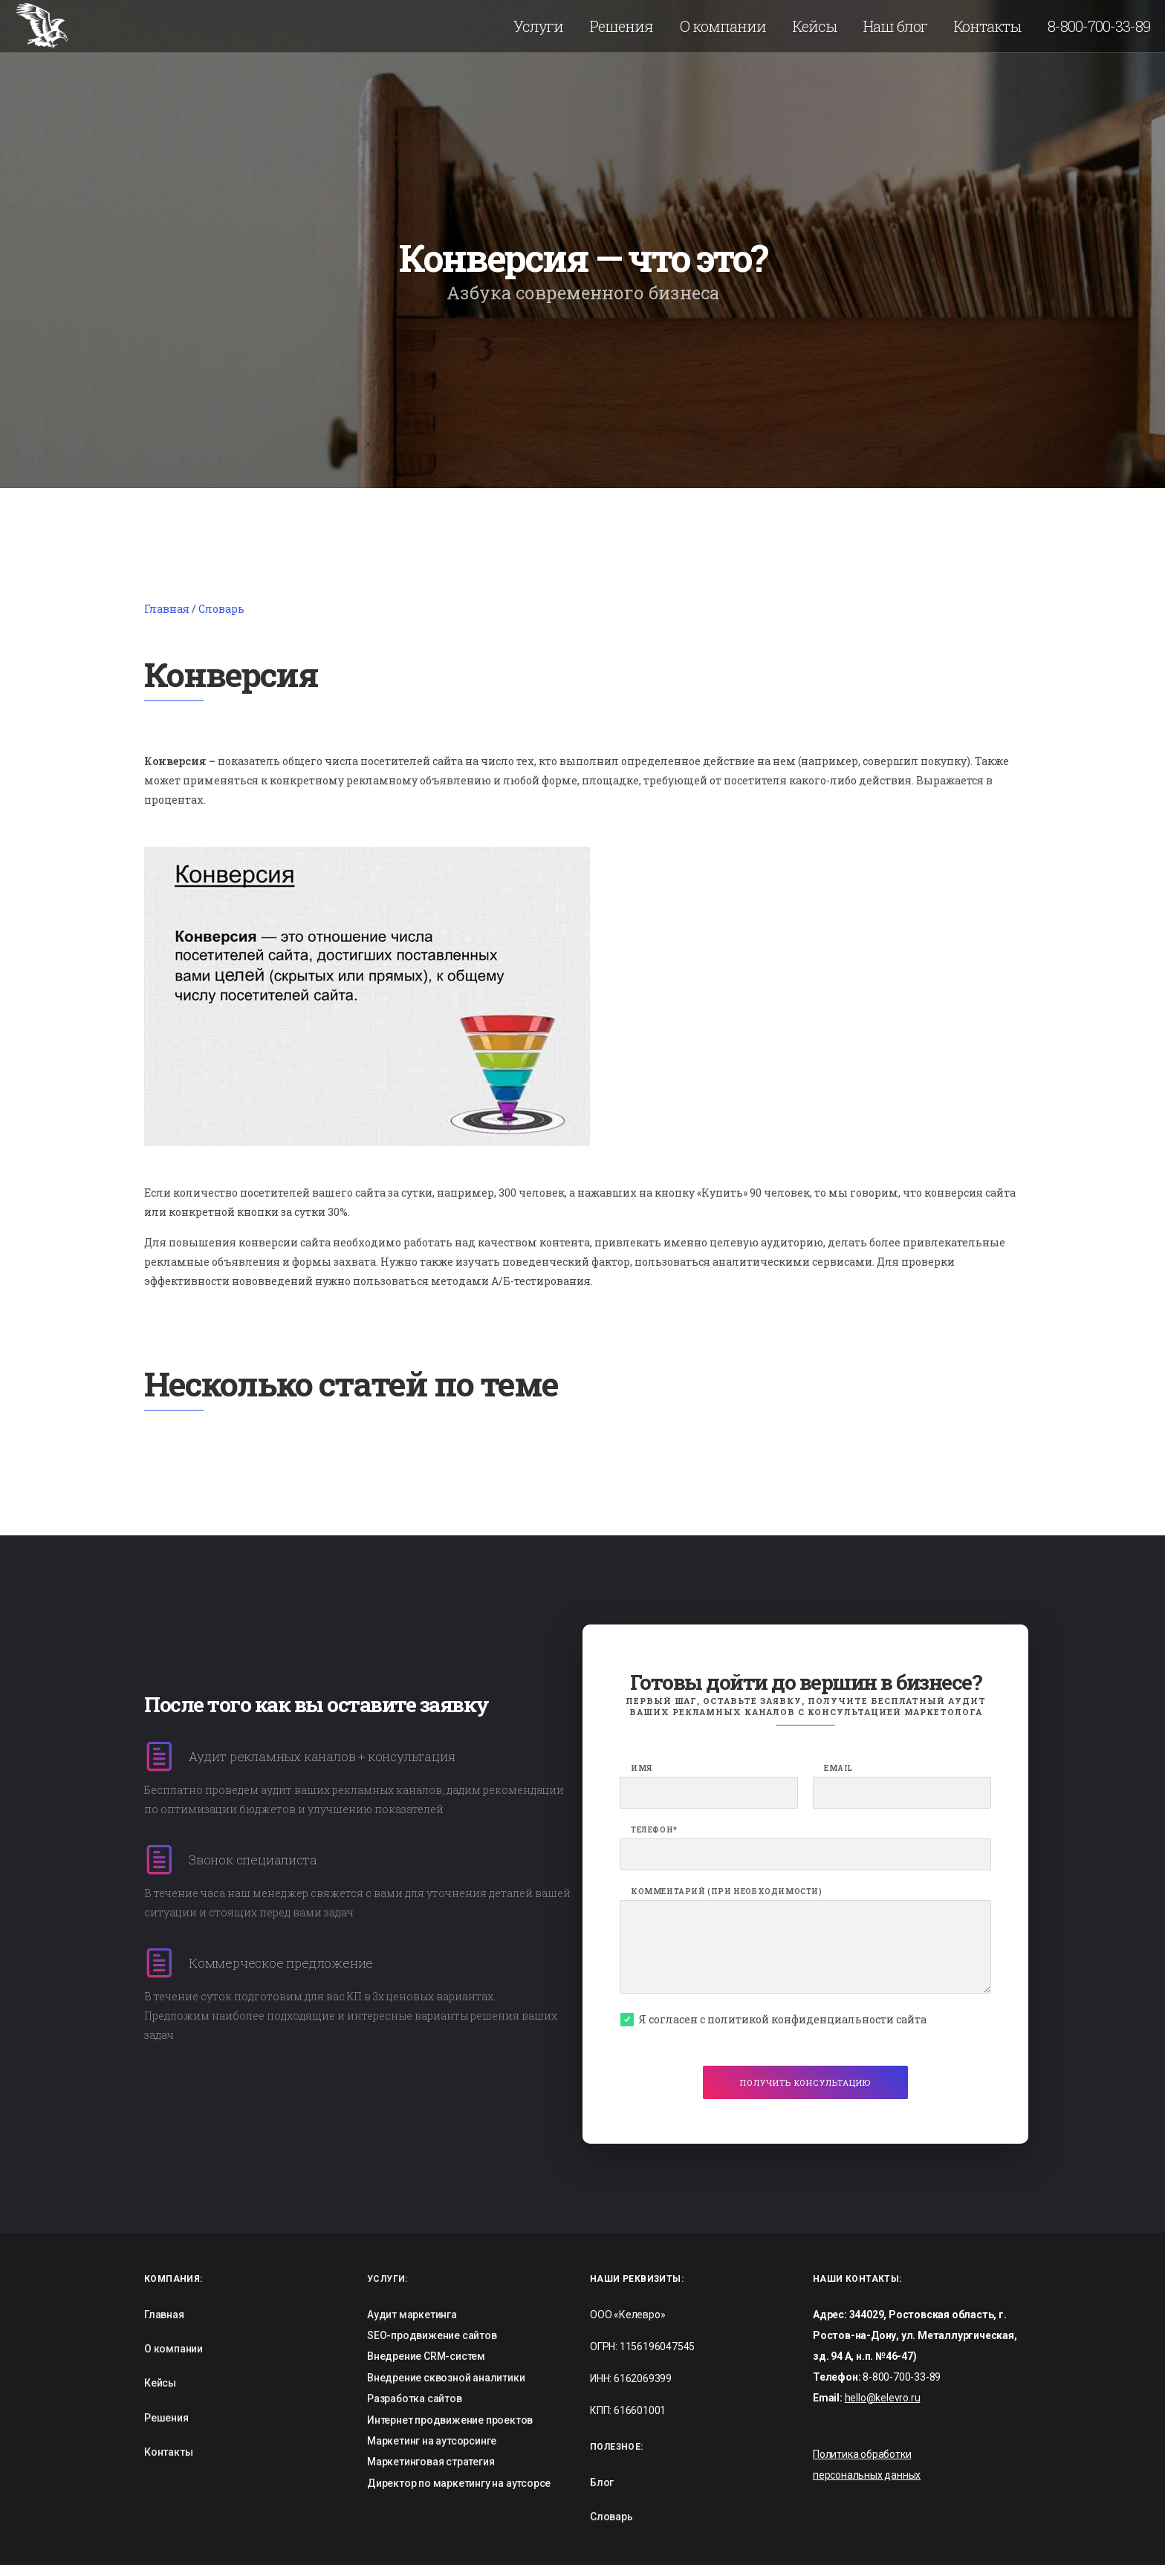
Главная (166, 619)
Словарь (221, 619)
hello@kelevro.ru (883, 2408)
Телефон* (654, 1840)
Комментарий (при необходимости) (726, 1902)
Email (838, 1779)
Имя (641, 1779)
